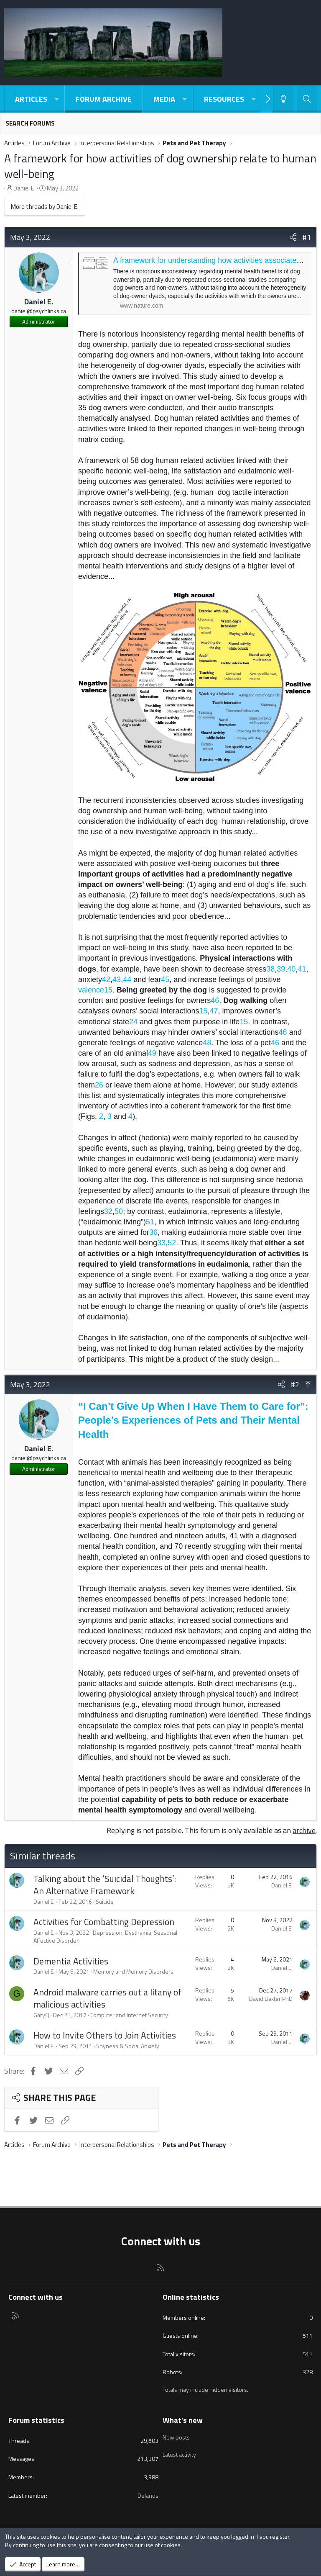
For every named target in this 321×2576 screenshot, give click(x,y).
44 (127, 979)
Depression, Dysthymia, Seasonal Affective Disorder (105, 1936)
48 (207, 1043)
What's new (183, 2420)
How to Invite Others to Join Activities (104, 2035)
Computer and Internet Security (129, 2014)
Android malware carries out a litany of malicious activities (107, 1998)
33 (161, 1243)
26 (99, 1085)
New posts (176, 2436)
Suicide (105, 1901)
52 (172, 1243)
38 (270, 969)
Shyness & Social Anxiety (127, 2045)
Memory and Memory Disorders (133, 1971)
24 (133, 1022)
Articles (31, 99)
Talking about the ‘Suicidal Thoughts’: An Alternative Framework (104, 1884)
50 (119, 1211)
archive (304, 1830)
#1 (306, 237)
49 (152, 1053)
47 (214, 1011)
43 (116, 979)
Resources (224, 99)
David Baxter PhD (271, 1998)
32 (108, 1211)
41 (302, 969)
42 (106, 979)
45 (165, 979)
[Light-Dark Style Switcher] (283, 99)
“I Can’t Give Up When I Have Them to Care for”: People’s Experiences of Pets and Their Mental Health (193, 1420)
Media (164, 99)
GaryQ (41, 2014)
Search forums (30, 123)
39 (281, 969)
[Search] (307, 99)
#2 (294, 1384)
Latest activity (179, 2451)
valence (91, 990)
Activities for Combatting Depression (103, 1921)
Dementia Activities (70, 1961)
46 (215, 1000)
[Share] (293, 237)
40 (291, 969)
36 (153, 1232)
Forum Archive (104, 99)
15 (108, 990)
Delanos (148, 2495)
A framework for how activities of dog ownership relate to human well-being (160, 166)
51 (150, 1222)
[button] (56, 99)
